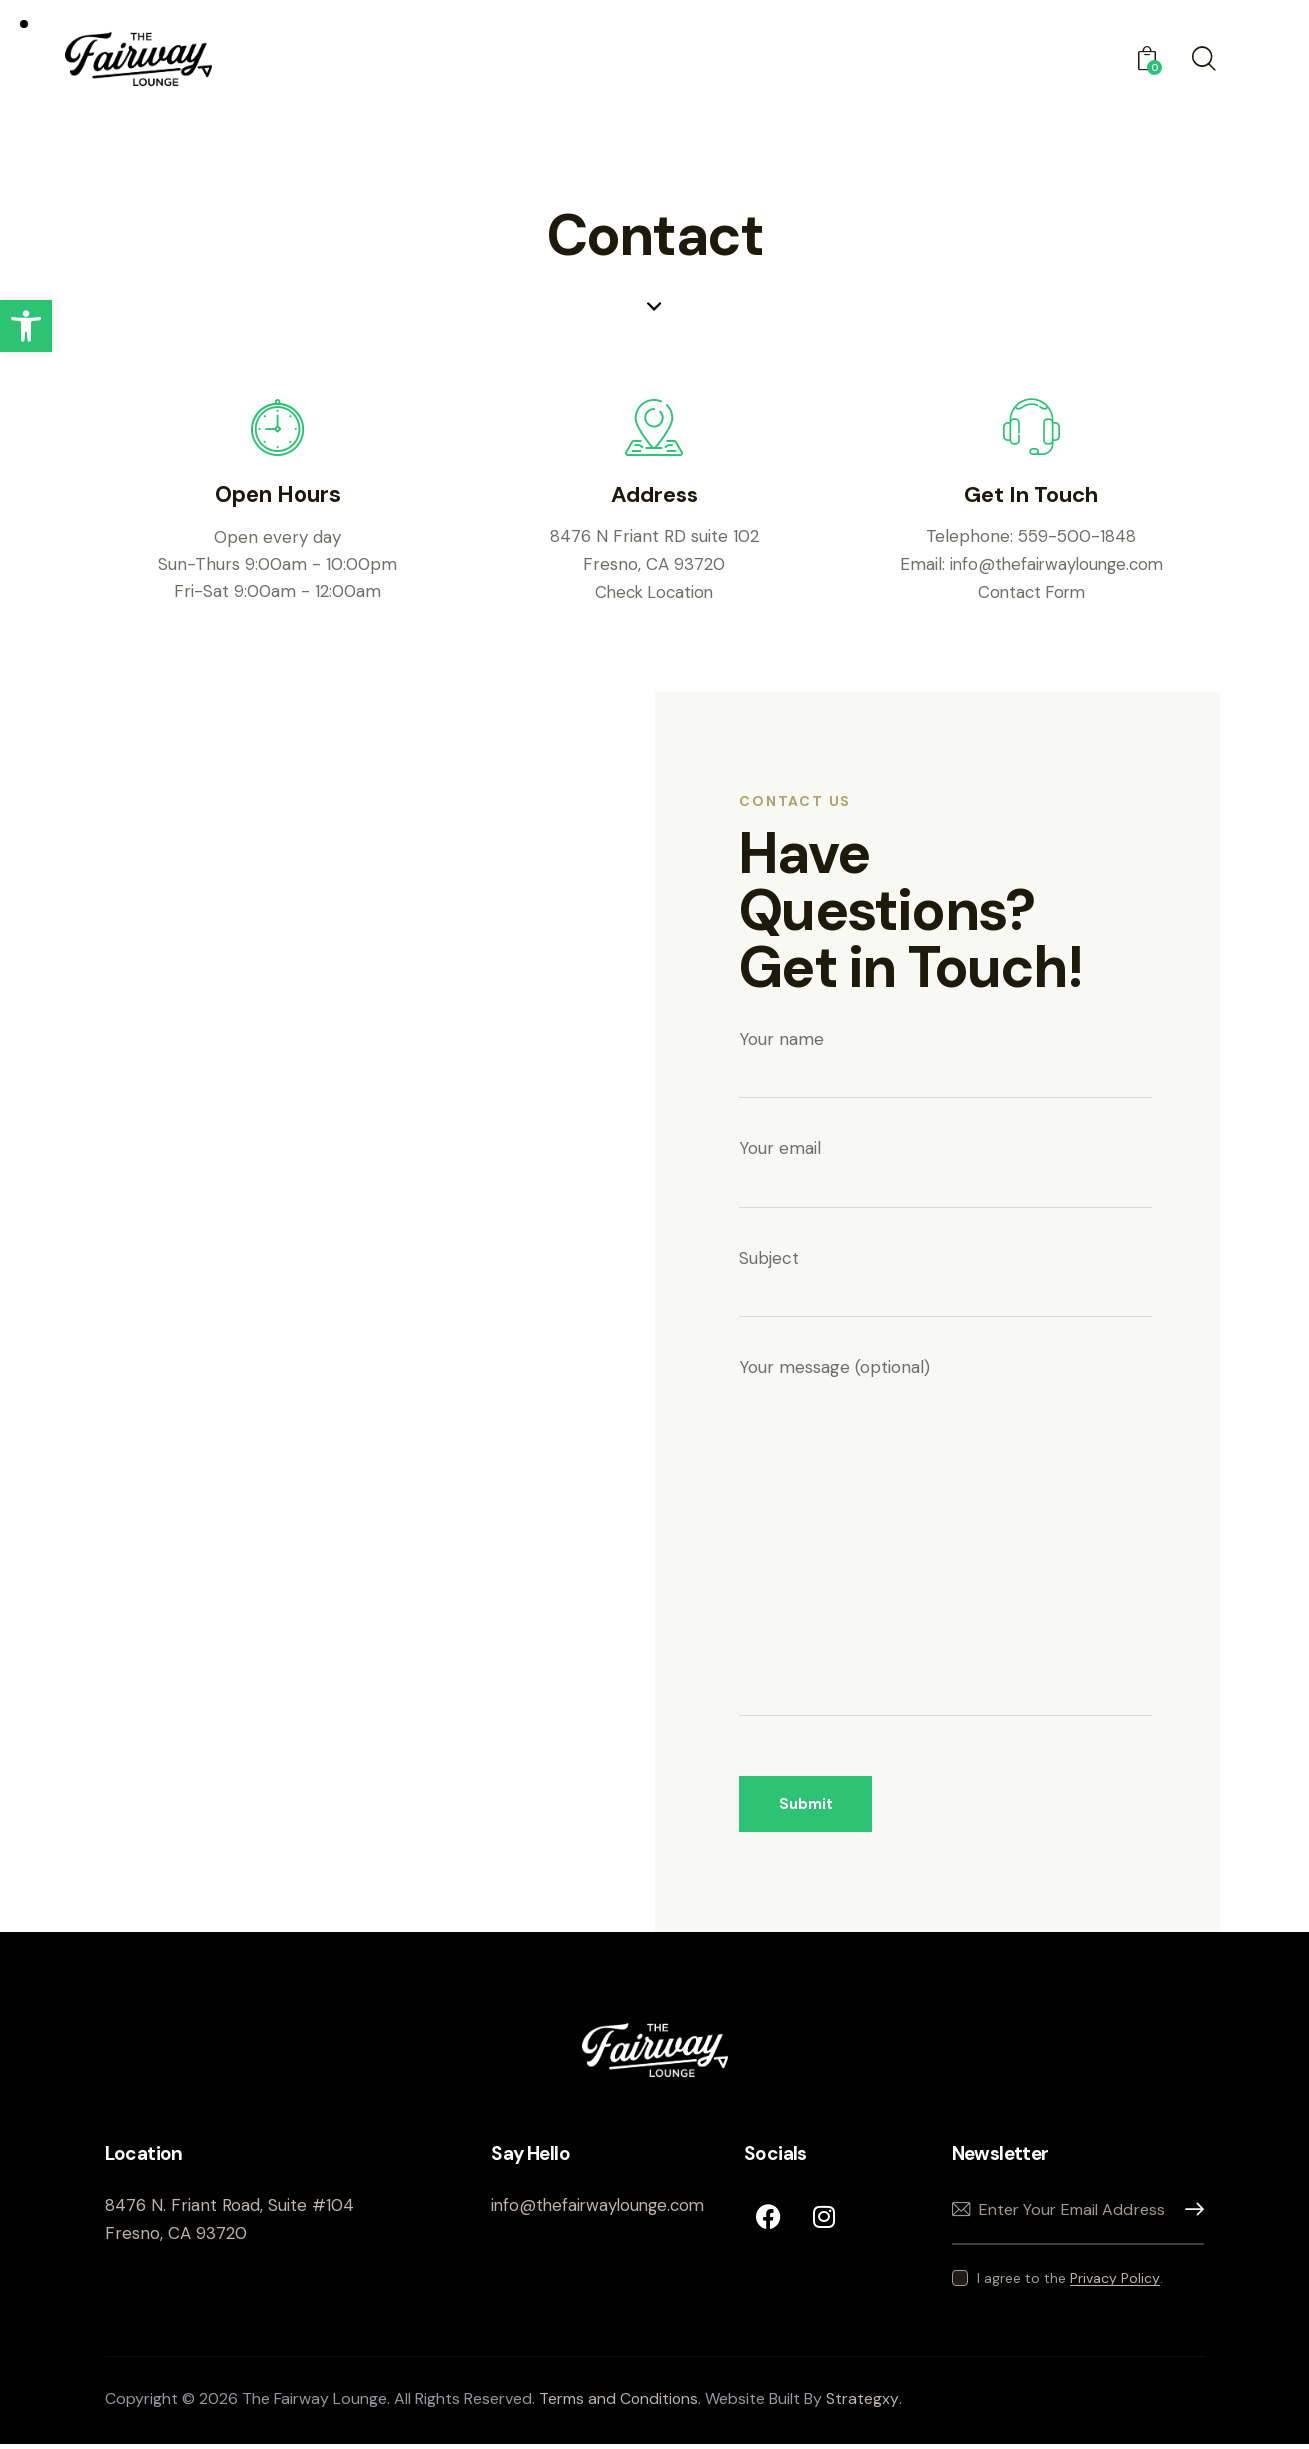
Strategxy (864, 2403)
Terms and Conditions (619, 2403)
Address (654, 496)
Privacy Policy (1115, 2283)
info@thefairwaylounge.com (1056, 565)
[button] (26, 326)
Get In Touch (1031, 496)
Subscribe (1189, 2214)
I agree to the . (1070, 2283)
